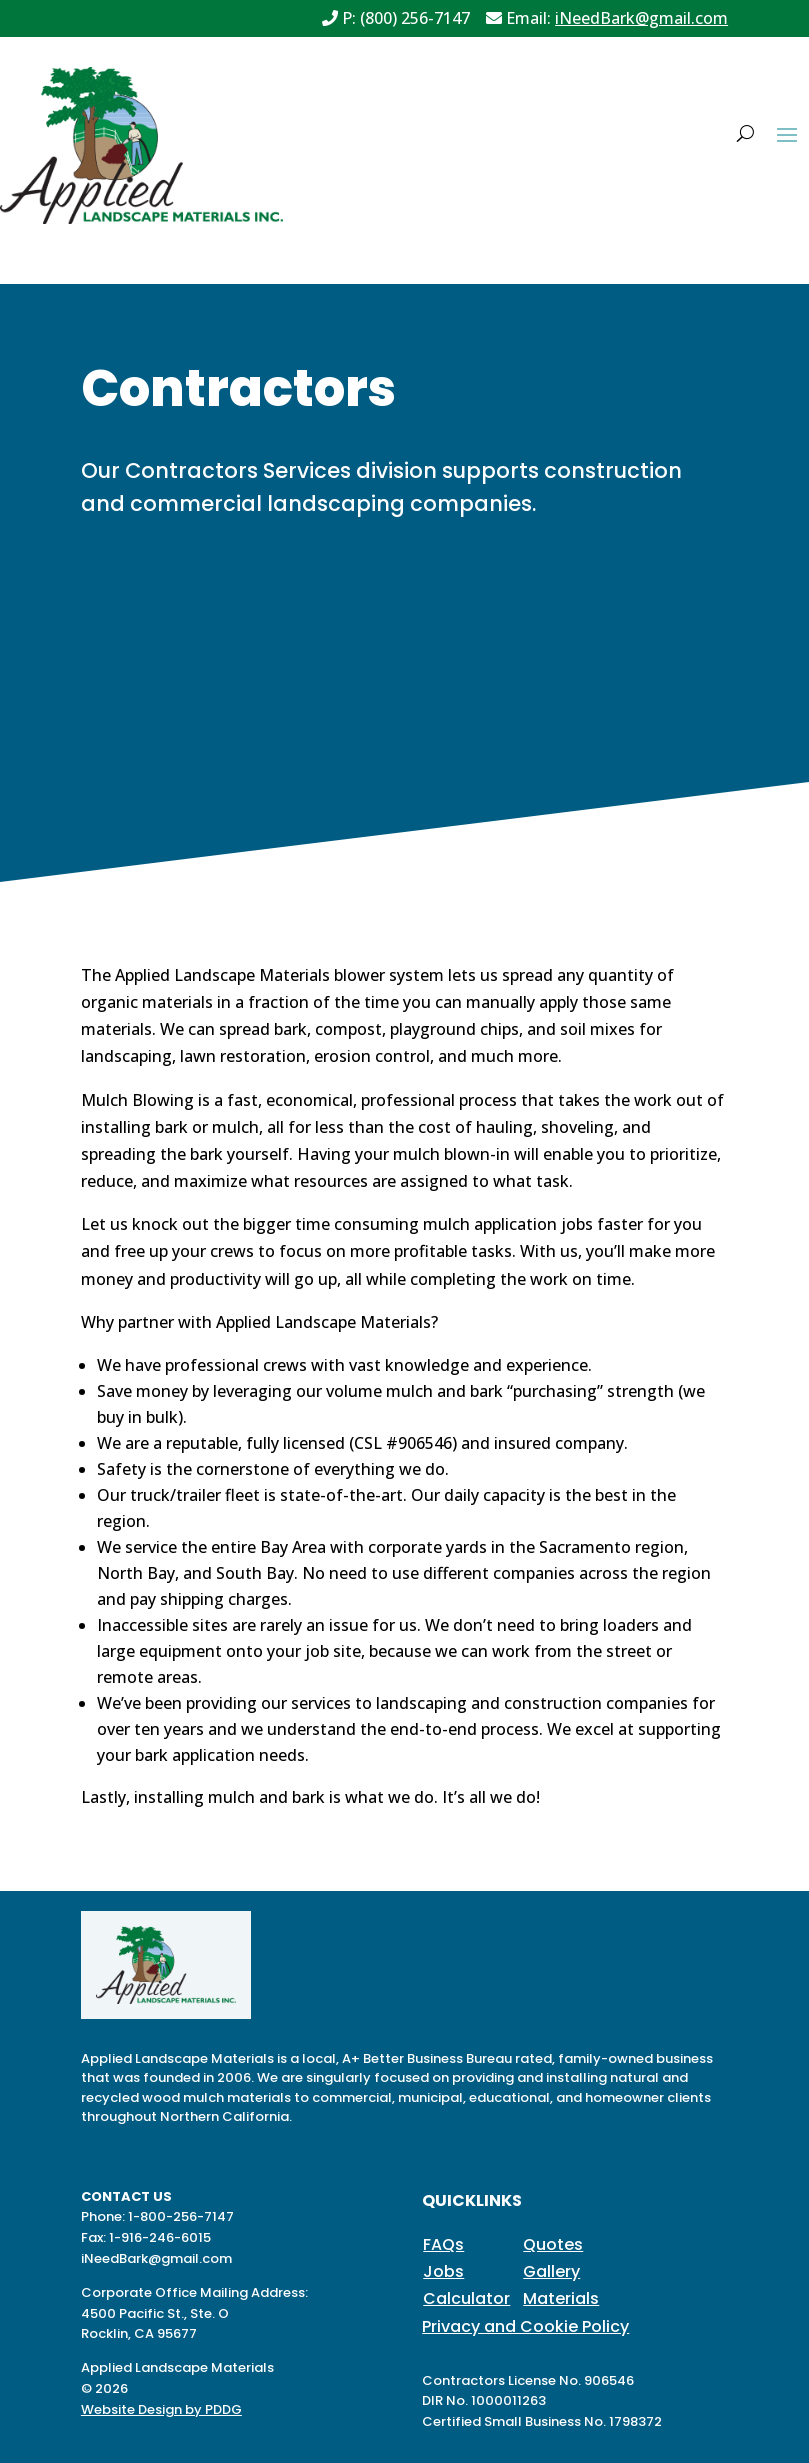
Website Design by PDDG (161, 2409)
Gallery (551, 2271)
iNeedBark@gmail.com (641, 18)
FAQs (443, 2244)
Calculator (466, 2298)
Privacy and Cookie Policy (525, 2326)
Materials (561, 2298)
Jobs (443, 2271)
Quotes (553, 2244)
